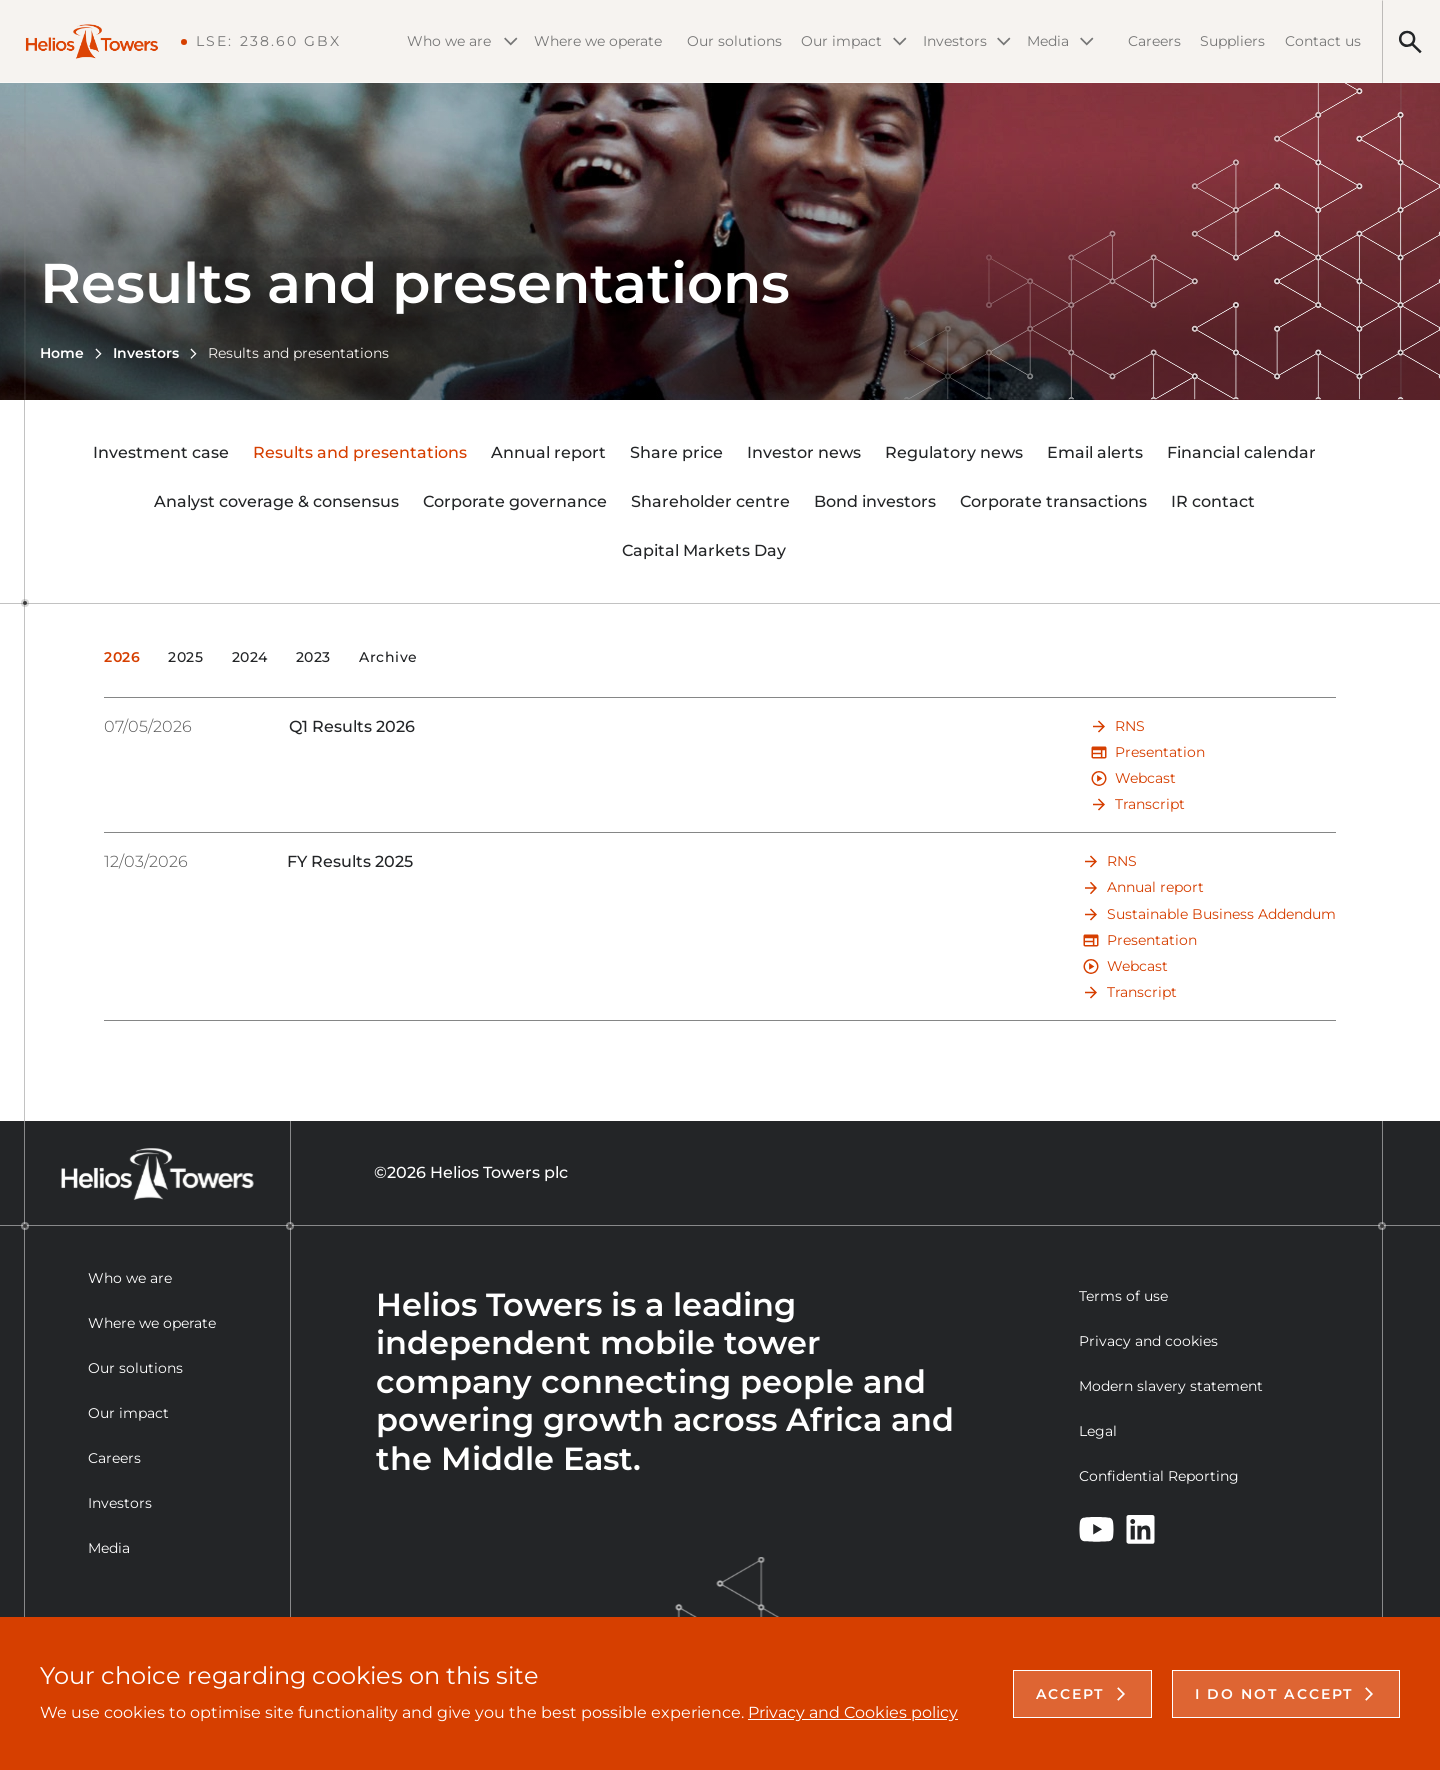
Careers (1154, 41)
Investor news (804, 452)
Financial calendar (1241, 452)
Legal (1098, 1431)
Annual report (548, 452)
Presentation (1160, 752)
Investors (967, 41)
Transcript (1150, 804)
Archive (388, 657)
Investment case (161, 452)
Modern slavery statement (1171, 1386)
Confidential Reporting (1159, 1476)
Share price (676, 452)
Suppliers (1232, 41)
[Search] (1410, 41)
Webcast (1145, 778)
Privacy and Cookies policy (853, 1712)
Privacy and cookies (1148, 1341)
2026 (122, 657)
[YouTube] (1096, 1529)
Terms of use (1123, 1296)
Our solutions (734, 41)
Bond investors (875, 501)
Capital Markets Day (704, 550)
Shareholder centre (710, 501)
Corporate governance (515, 501)
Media (1060, 41)
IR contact (1213, 501)
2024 (250, 657)
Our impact (854, 41)
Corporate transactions (1053, 501)
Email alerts (1095, 452)
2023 (313, 657)
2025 (185, 657)
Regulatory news (954, 452)
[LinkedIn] (1140, 1529)
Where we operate (598, 41)
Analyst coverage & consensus (276, 501)
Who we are (462, 41)
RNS (1130, 726)
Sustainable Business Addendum (1221, 914)
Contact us (1323, 41)
